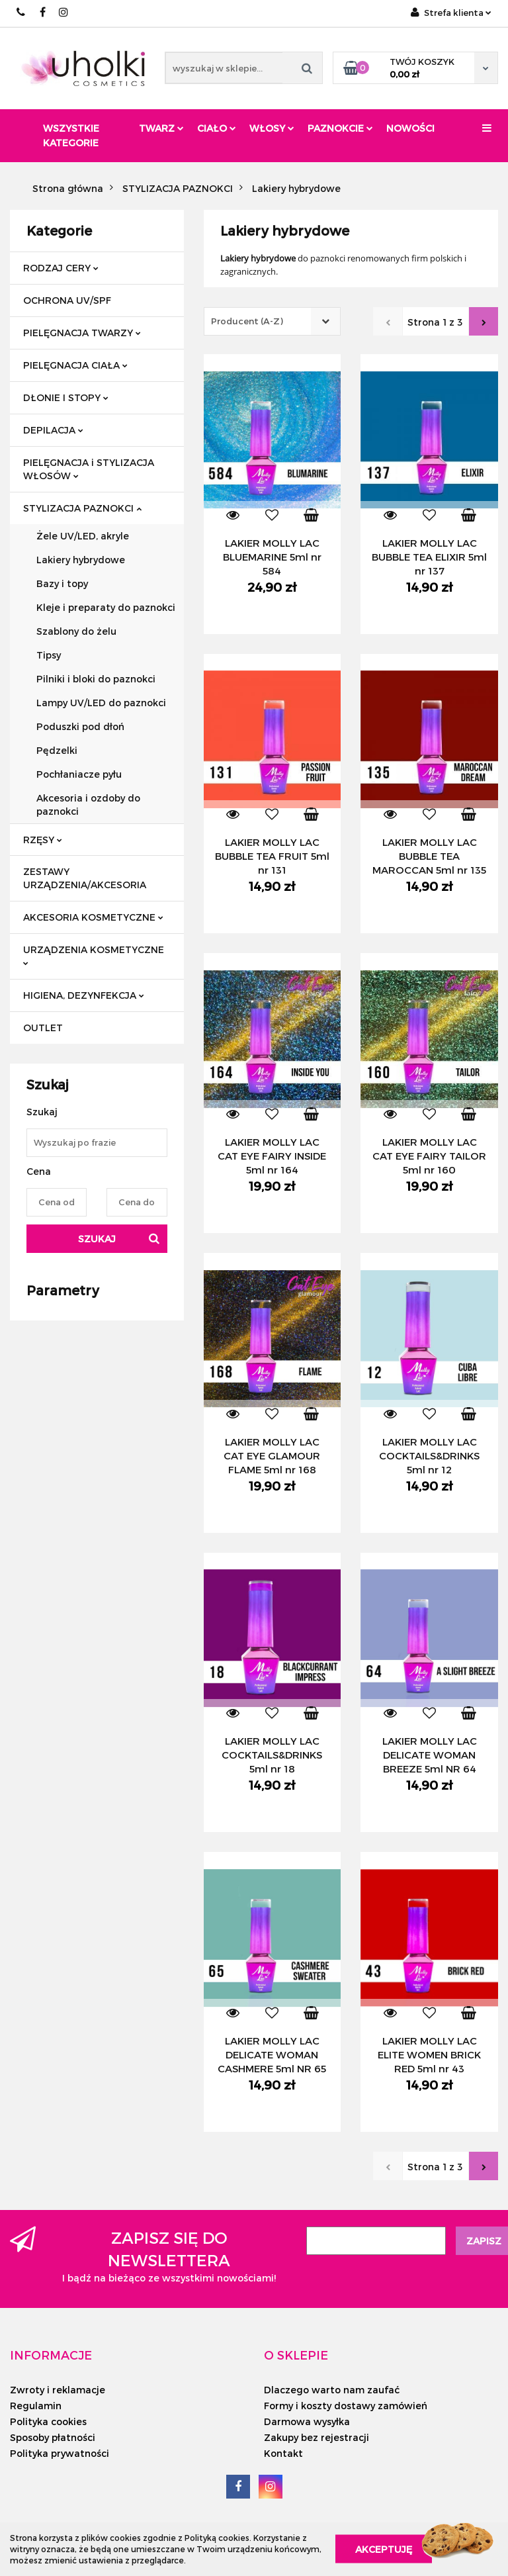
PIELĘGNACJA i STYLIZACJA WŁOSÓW (88, 469)
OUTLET (43, 1027)
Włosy (271, 128)
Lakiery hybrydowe (80, 559)
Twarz (161, 128)
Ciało (216, 128)
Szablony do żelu (76, 631)
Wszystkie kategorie (71, 135)
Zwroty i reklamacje (57, 2389)
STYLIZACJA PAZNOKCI (82, 508)
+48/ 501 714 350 (21, 12)
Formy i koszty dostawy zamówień (345, 2405)
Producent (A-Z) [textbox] (247, 321)
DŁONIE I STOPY (65, 397)
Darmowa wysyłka (307, 2421)
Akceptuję (383, 2549)
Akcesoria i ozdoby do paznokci (88, 804)
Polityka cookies (48, 2421)
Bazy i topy (62, 583)
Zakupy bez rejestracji (316, 2437)
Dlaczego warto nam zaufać (332, 2389)
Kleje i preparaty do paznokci (105, 607)
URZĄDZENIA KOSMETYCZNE (93, 955)
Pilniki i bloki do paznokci (95, 678)
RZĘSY (42, 839)
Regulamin (36, 2405)
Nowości (410, 128)
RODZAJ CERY (61, 267)
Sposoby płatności (52, 2437)
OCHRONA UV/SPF (67, 300)
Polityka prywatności (59, 2453)
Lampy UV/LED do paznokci (101, 702)
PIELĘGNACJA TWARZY (82, 332)
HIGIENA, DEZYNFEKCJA (83, 995)
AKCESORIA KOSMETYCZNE (93, 917)
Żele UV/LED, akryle (82, 535)
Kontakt (283, 2453)
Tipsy (48, 655)
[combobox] (272, 321)
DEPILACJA (53, 430)
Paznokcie (340, 128)
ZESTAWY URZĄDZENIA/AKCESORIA (84, 878)
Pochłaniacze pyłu (79, 774)
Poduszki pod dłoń (80, 726)
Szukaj (97, 1238)
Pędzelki (56, 750)
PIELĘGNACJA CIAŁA (75, 365)
